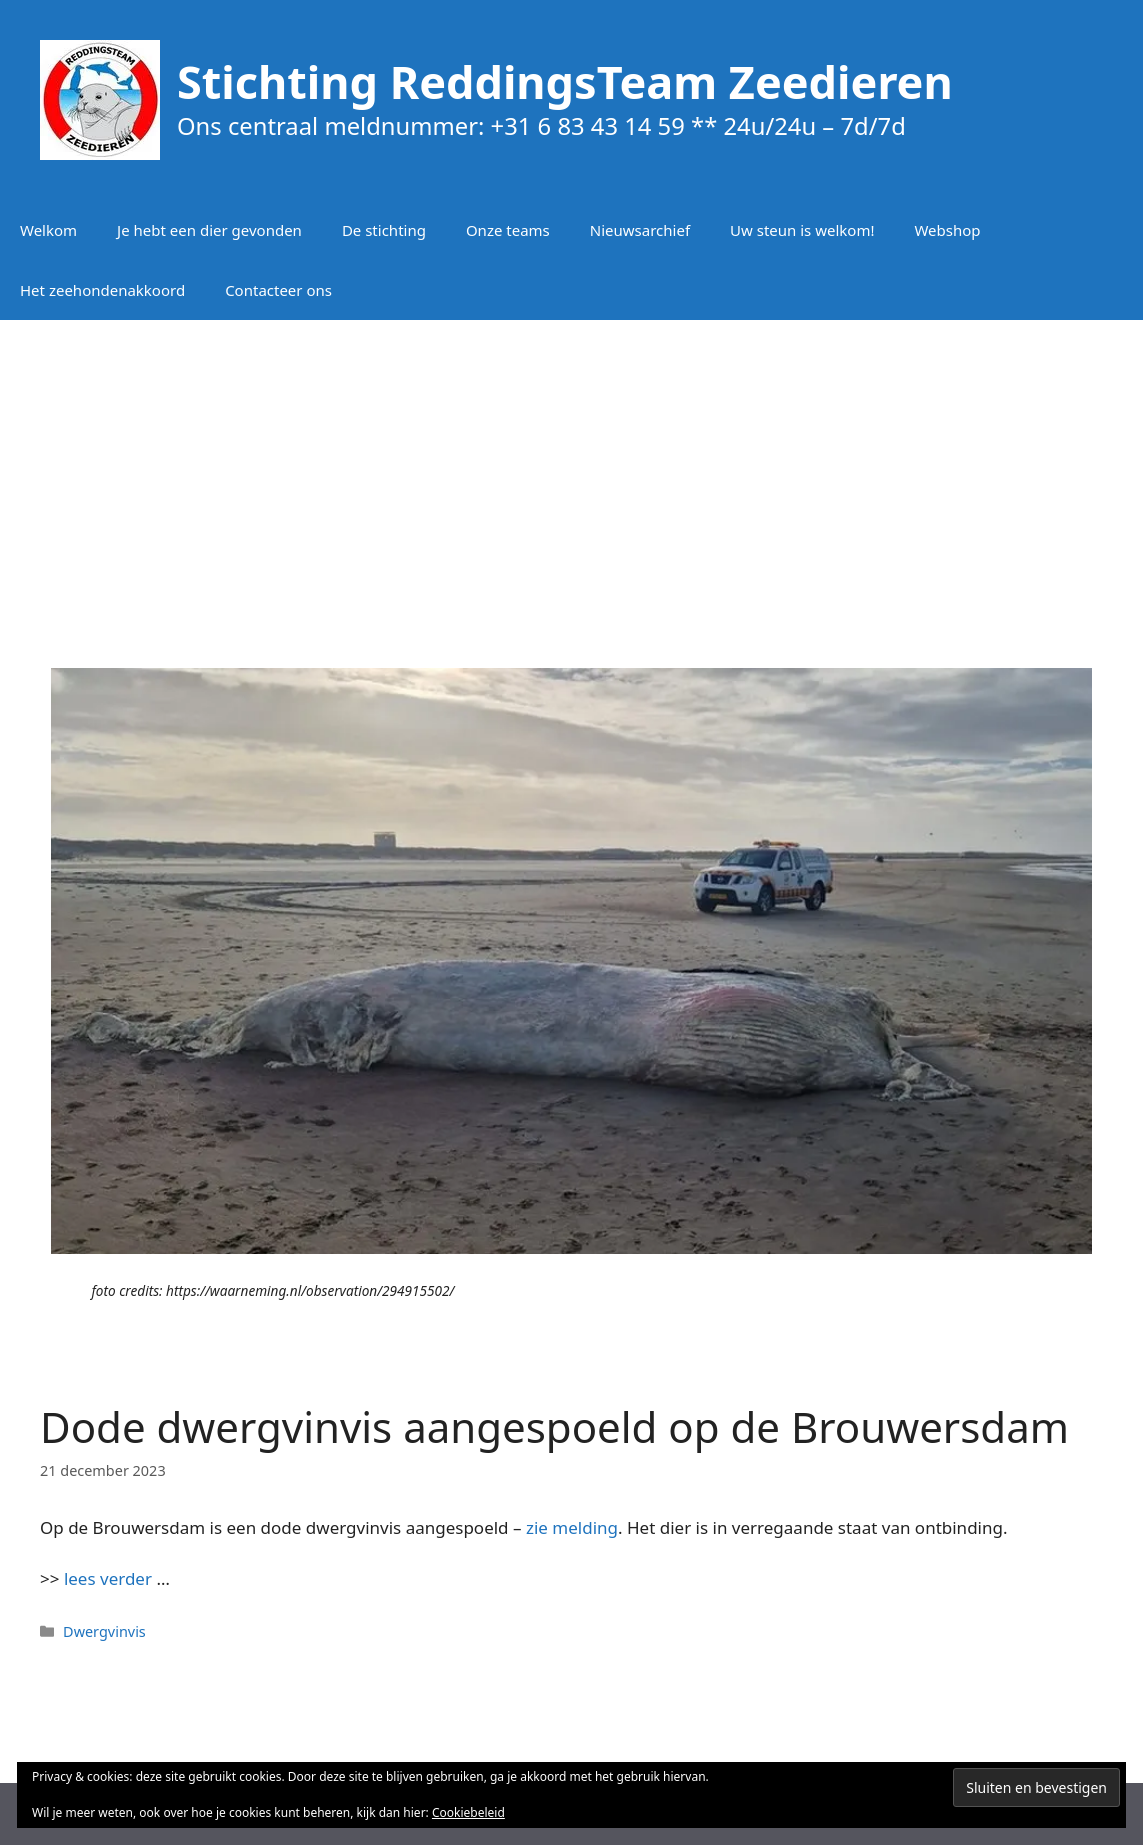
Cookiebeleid (468, 1812)
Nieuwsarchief (640, 230)
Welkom (48, 230)
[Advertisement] (571, 480)
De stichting (384, 230)
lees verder (108, 1578)
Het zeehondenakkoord (102, 290)
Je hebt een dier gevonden (209, 230)
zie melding (572, 1527)
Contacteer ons (278, 290)
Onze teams (508, 230)
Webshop (947, 230)
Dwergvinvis (104, 1631)
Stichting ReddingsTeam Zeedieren (565, 81)
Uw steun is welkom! (802, 230)
